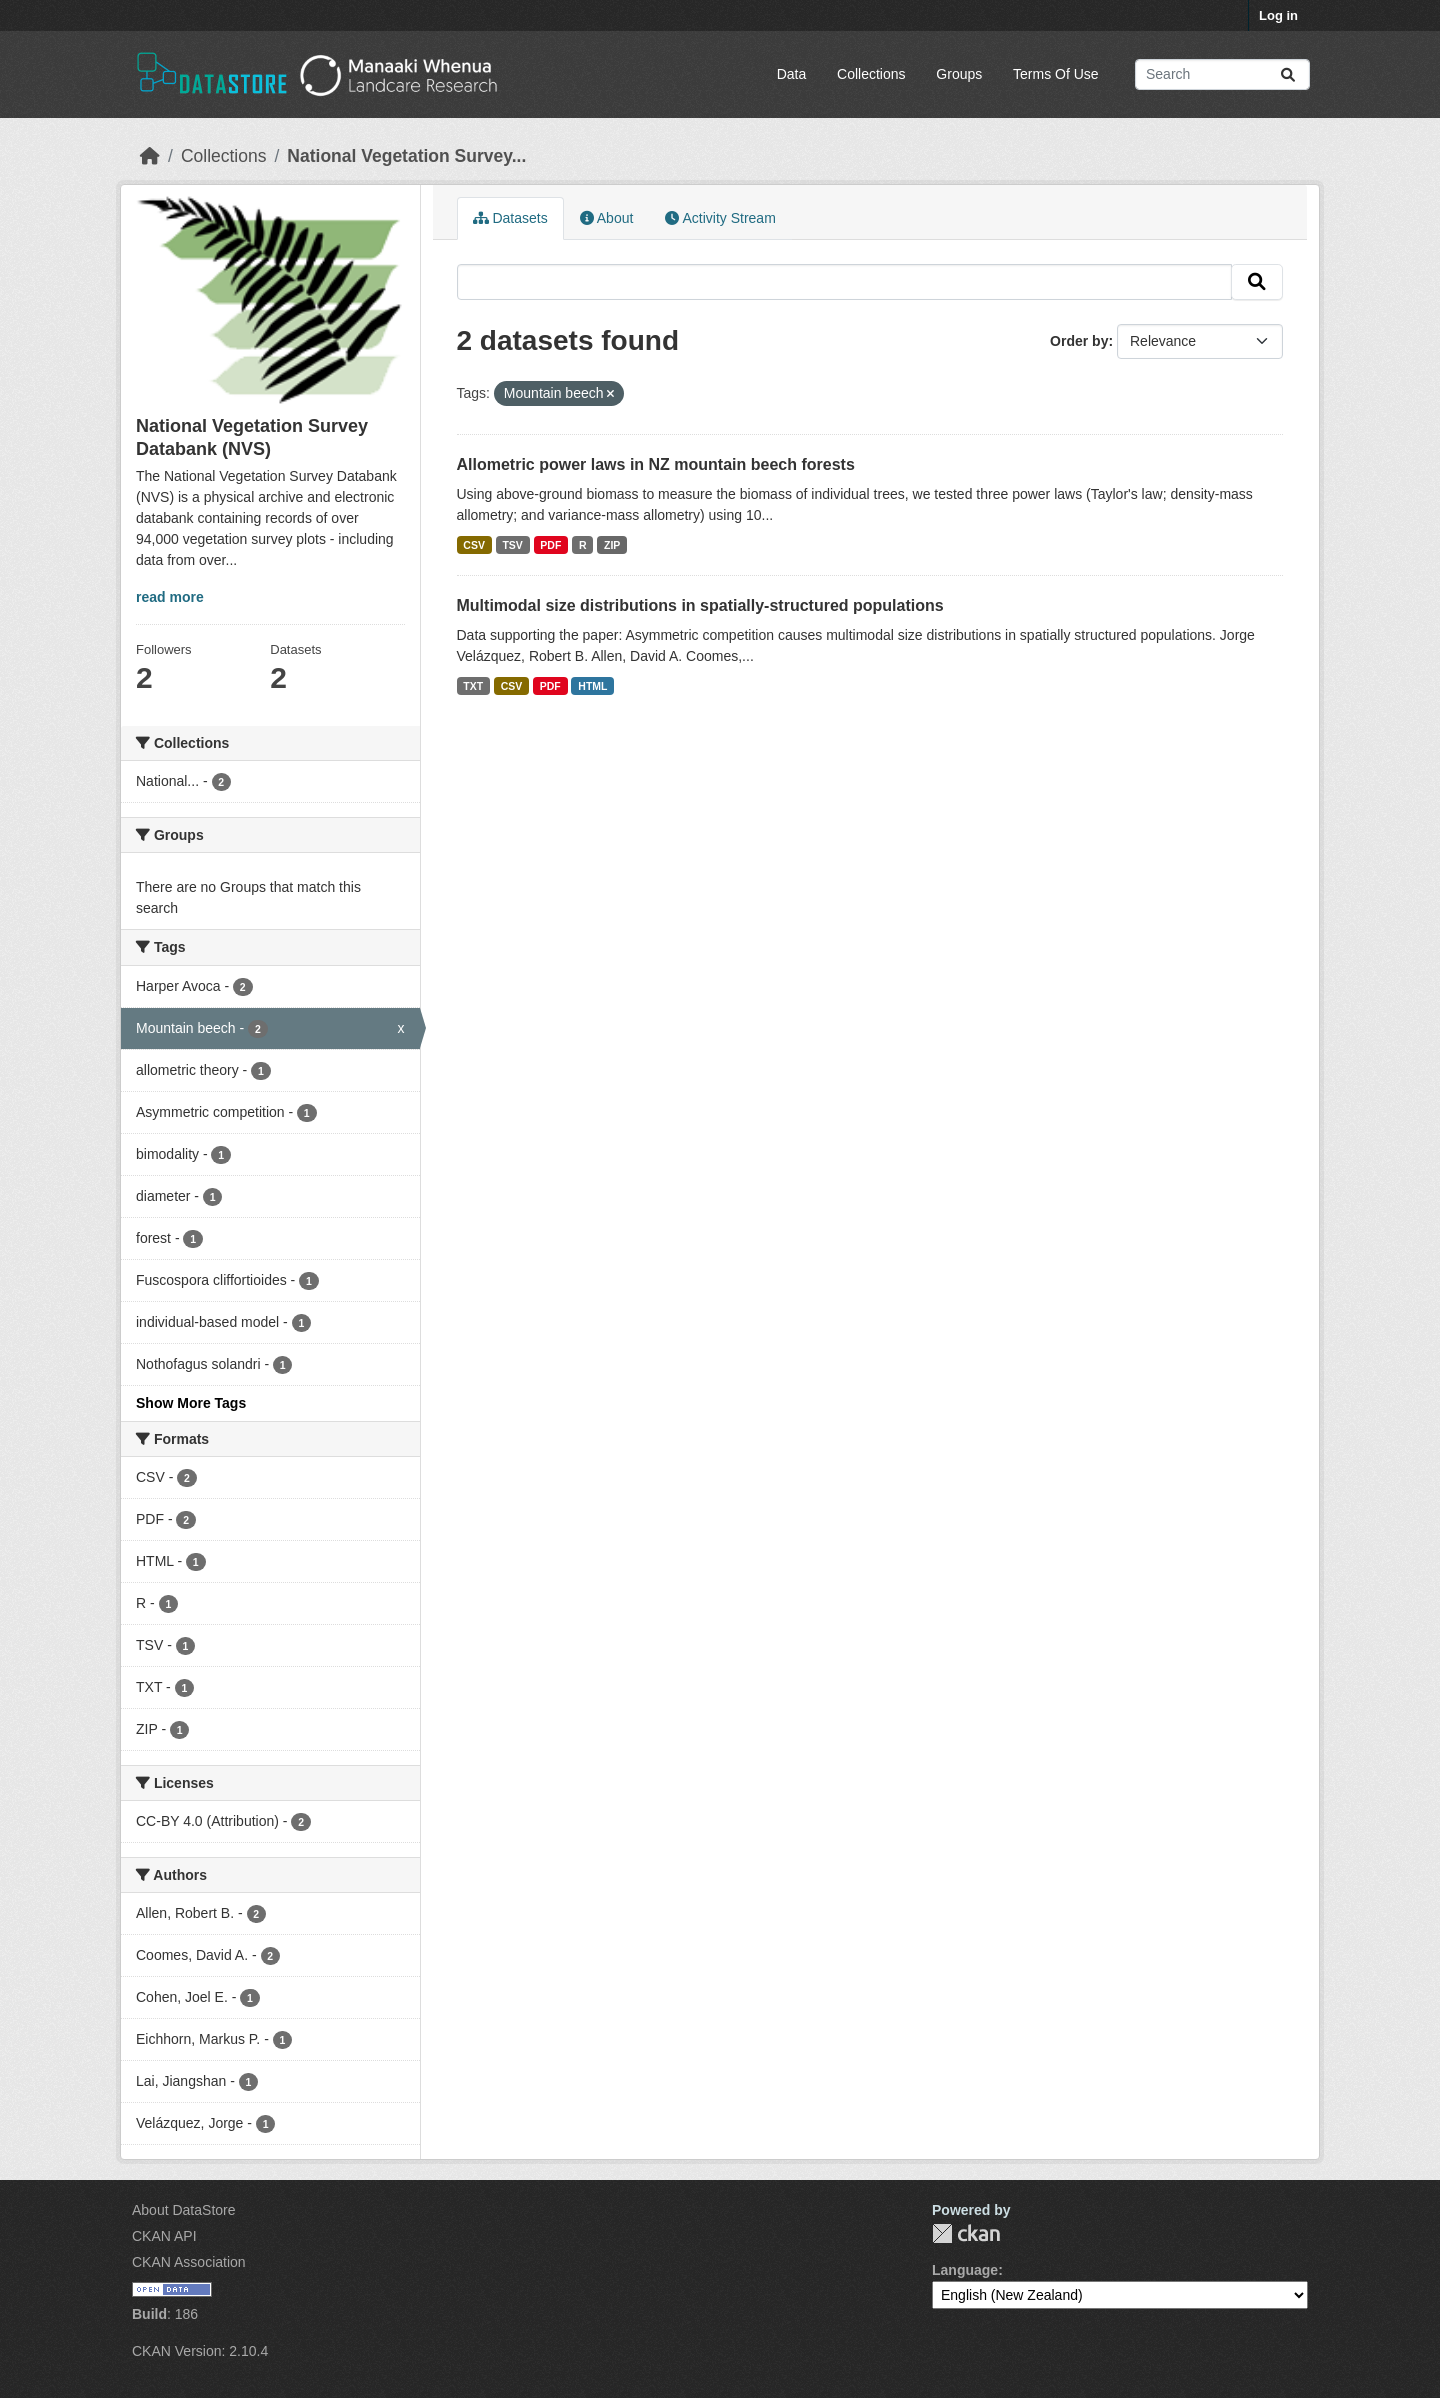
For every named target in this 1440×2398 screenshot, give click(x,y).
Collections (871, 74)
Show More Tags (191, 1403)
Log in (1278, 15)
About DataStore (184, 2210)
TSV (512, 545)
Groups (959, 74)
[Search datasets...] (1222, 74)
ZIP (612, 545)
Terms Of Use (1056, 74)
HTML (592, 686)
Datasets (510, 218)
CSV (474, 545)
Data (792, 74)
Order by (1079, 341)
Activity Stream (720, 218)
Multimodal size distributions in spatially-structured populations (700, 605)
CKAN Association (189, 2262)
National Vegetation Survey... (406, 156)
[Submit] (1288, 74)
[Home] (150, 156)
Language (965, 2270)
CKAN (966, 2233)
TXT (473, 686)
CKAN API (164, 2236)
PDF (550, 545)
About (607, 218)
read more (170, 597)
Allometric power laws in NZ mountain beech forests (656, 464)
